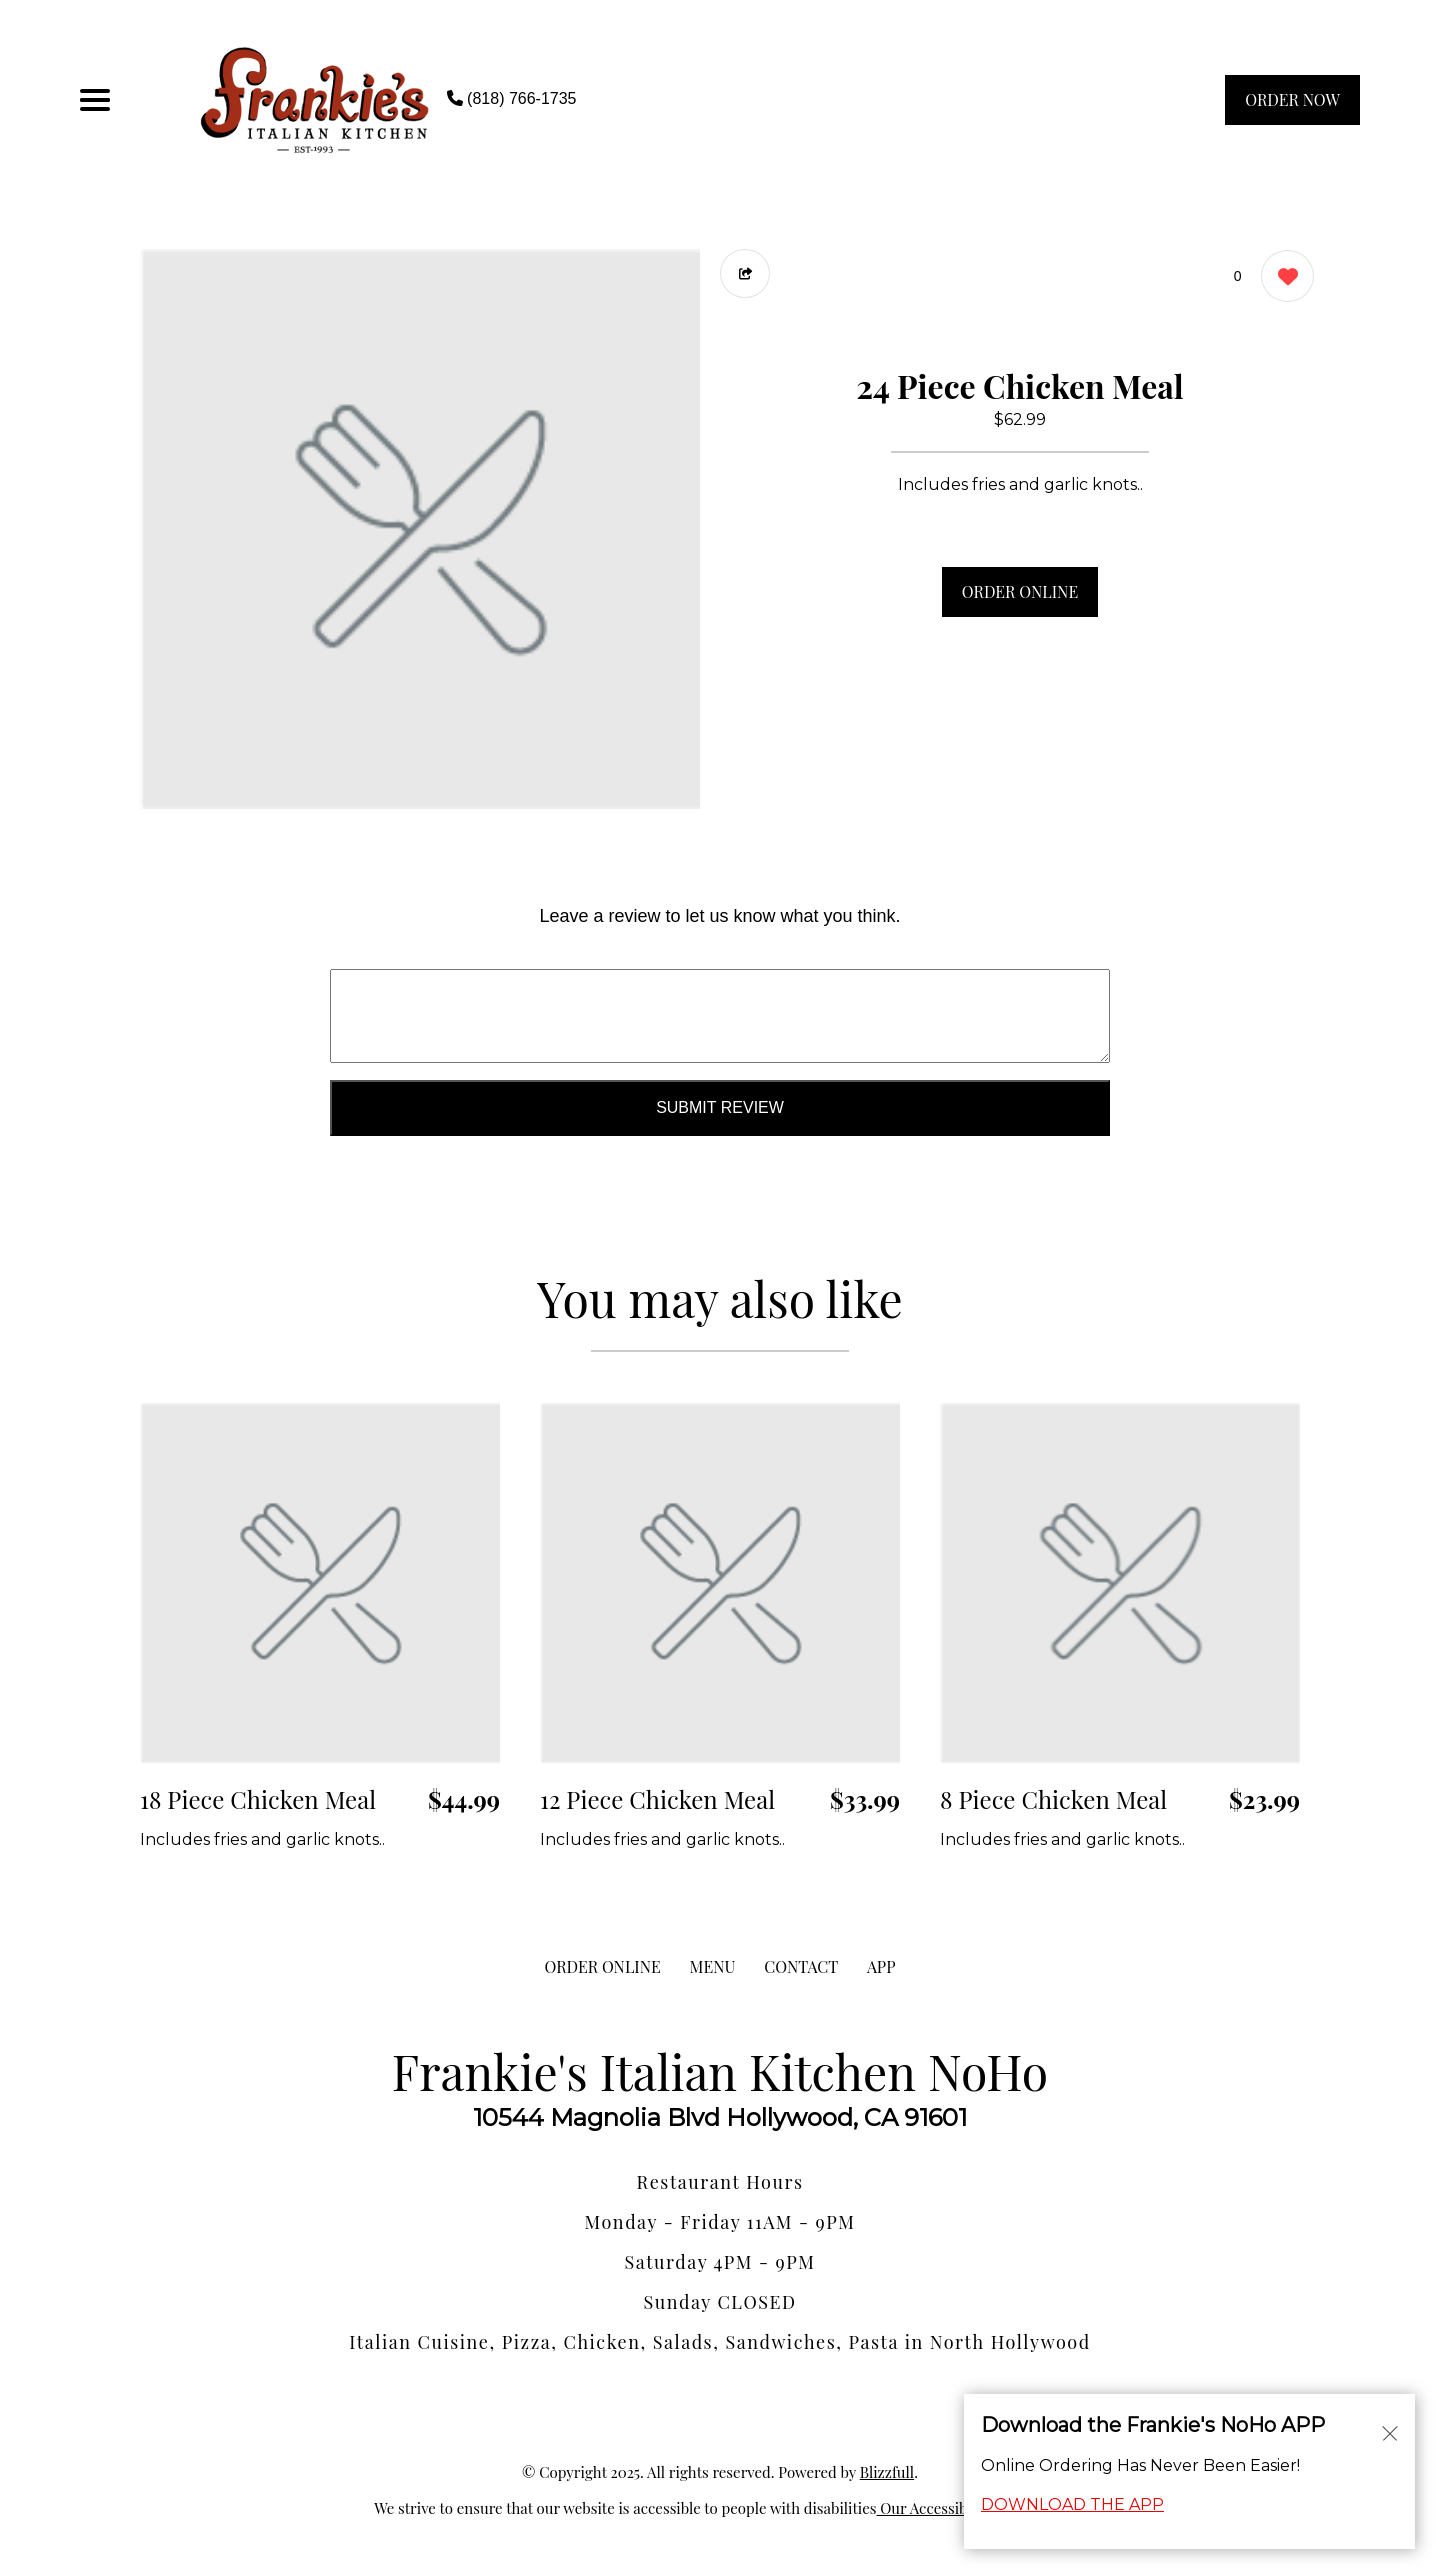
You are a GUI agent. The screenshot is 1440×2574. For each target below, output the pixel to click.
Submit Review (720, 1107)
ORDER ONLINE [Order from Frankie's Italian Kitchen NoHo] (602, 1966)
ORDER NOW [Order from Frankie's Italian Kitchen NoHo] (1292, 99)
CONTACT (801, 1966)
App (881, 1966)
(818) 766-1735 (512, 98)
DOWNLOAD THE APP (1072, 2504)
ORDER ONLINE (1020, 591)
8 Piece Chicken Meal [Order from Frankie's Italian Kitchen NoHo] (1053, 1799)
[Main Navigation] (95, 100)
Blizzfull (887, 2472)
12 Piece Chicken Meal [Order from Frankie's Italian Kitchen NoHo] (657, 1799)
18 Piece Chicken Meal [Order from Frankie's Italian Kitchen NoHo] (258, 1799)
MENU (713, 1966)
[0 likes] (1282, 278)
